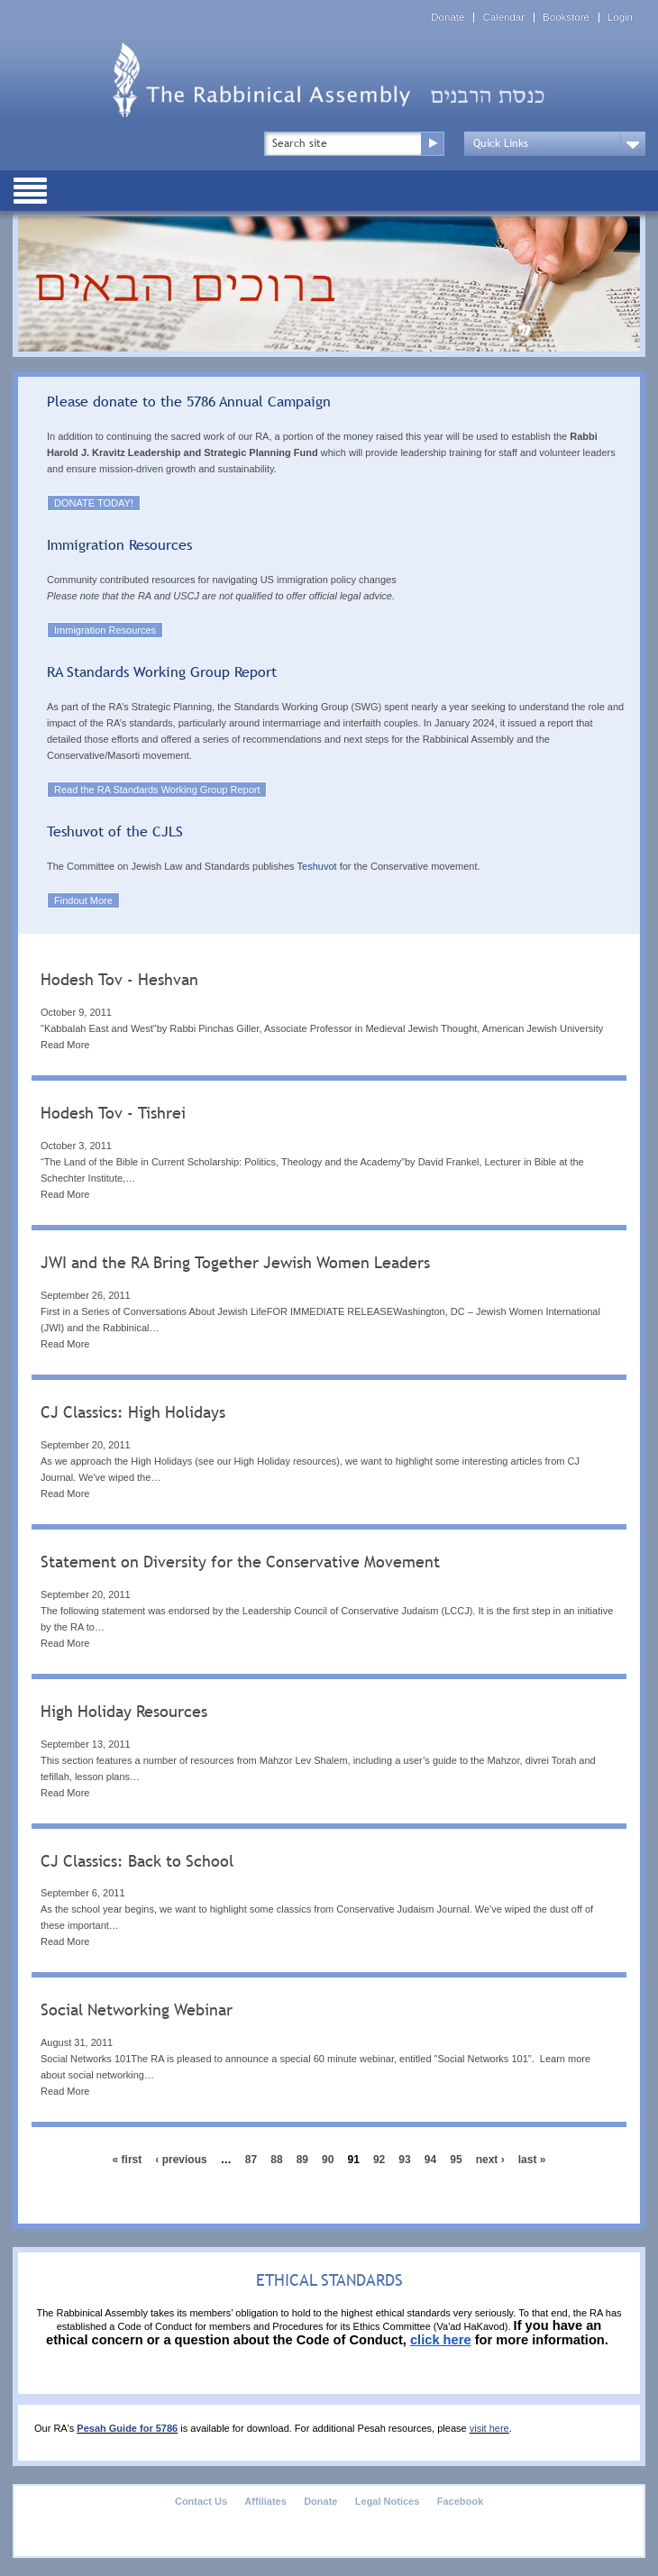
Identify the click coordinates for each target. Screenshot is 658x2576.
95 (456, 2159)
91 (354, 2159)
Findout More (83, 900)
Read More (65, 1044)
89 (302, 2159)
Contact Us (201, 2501)
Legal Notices (387, 2501)
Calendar (503, 18)
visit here (489, 2428)
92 (379, 2159)
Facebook (460, 2501)
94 (430, 2159)
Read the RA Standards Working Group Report (157, 789)
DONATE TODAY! (93, 503)
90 (328, 2159)
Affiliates (265, 2501)
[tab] (329, 1014)
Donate (447, 18)
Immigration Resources (105, 630)
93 (404, 2159)
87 (251, 2159)
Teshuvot (317, 866)
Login (620, 18)
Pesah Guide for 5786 (127, 2428)
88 (276, 2159)
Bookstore (566, 18)
